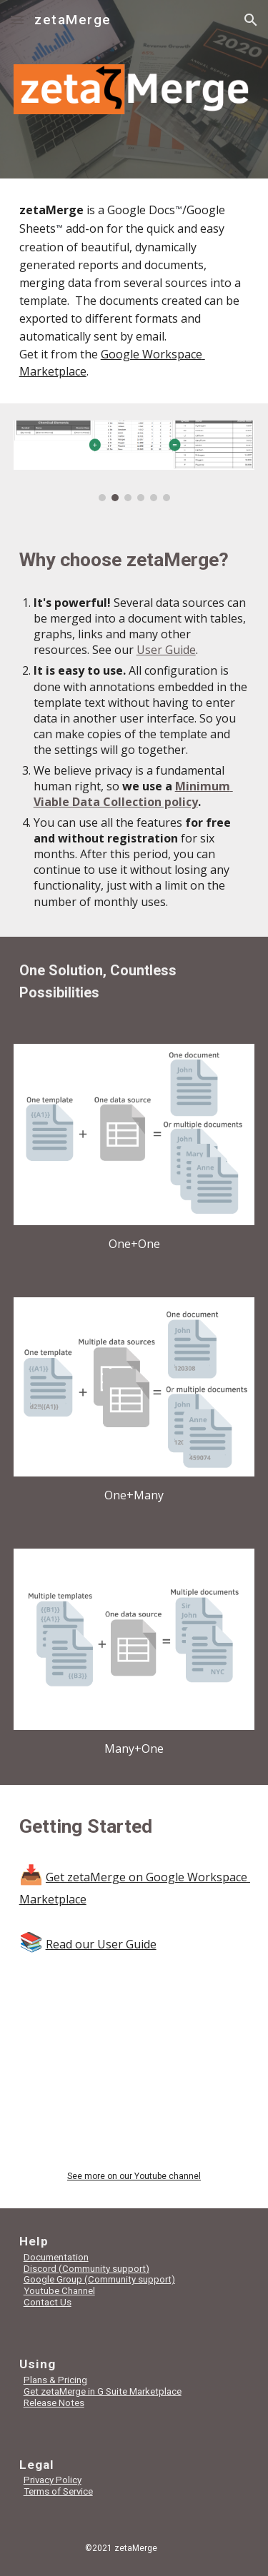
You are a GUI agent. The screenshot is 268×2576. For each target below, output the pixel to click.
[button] (17, 19)
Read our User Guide (101, 1944)
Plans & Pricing (55, 2380)
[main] (134, 291)
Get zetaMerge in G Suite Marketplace (103, 2391)
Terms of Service (58, 2491)
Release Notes (54, 2403)
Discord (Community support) (86, 2268)
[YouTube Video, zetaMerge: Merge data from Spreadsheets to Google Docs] (134, 2081)
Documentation (56, 2257)
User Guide (166, 650)
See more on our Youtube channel (134, 2176)
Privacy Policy (52, 2480)
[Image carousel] (134, 461)
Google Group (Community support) (99, 2279)
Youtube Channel (59, 2290)
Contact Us (47, 2302)
